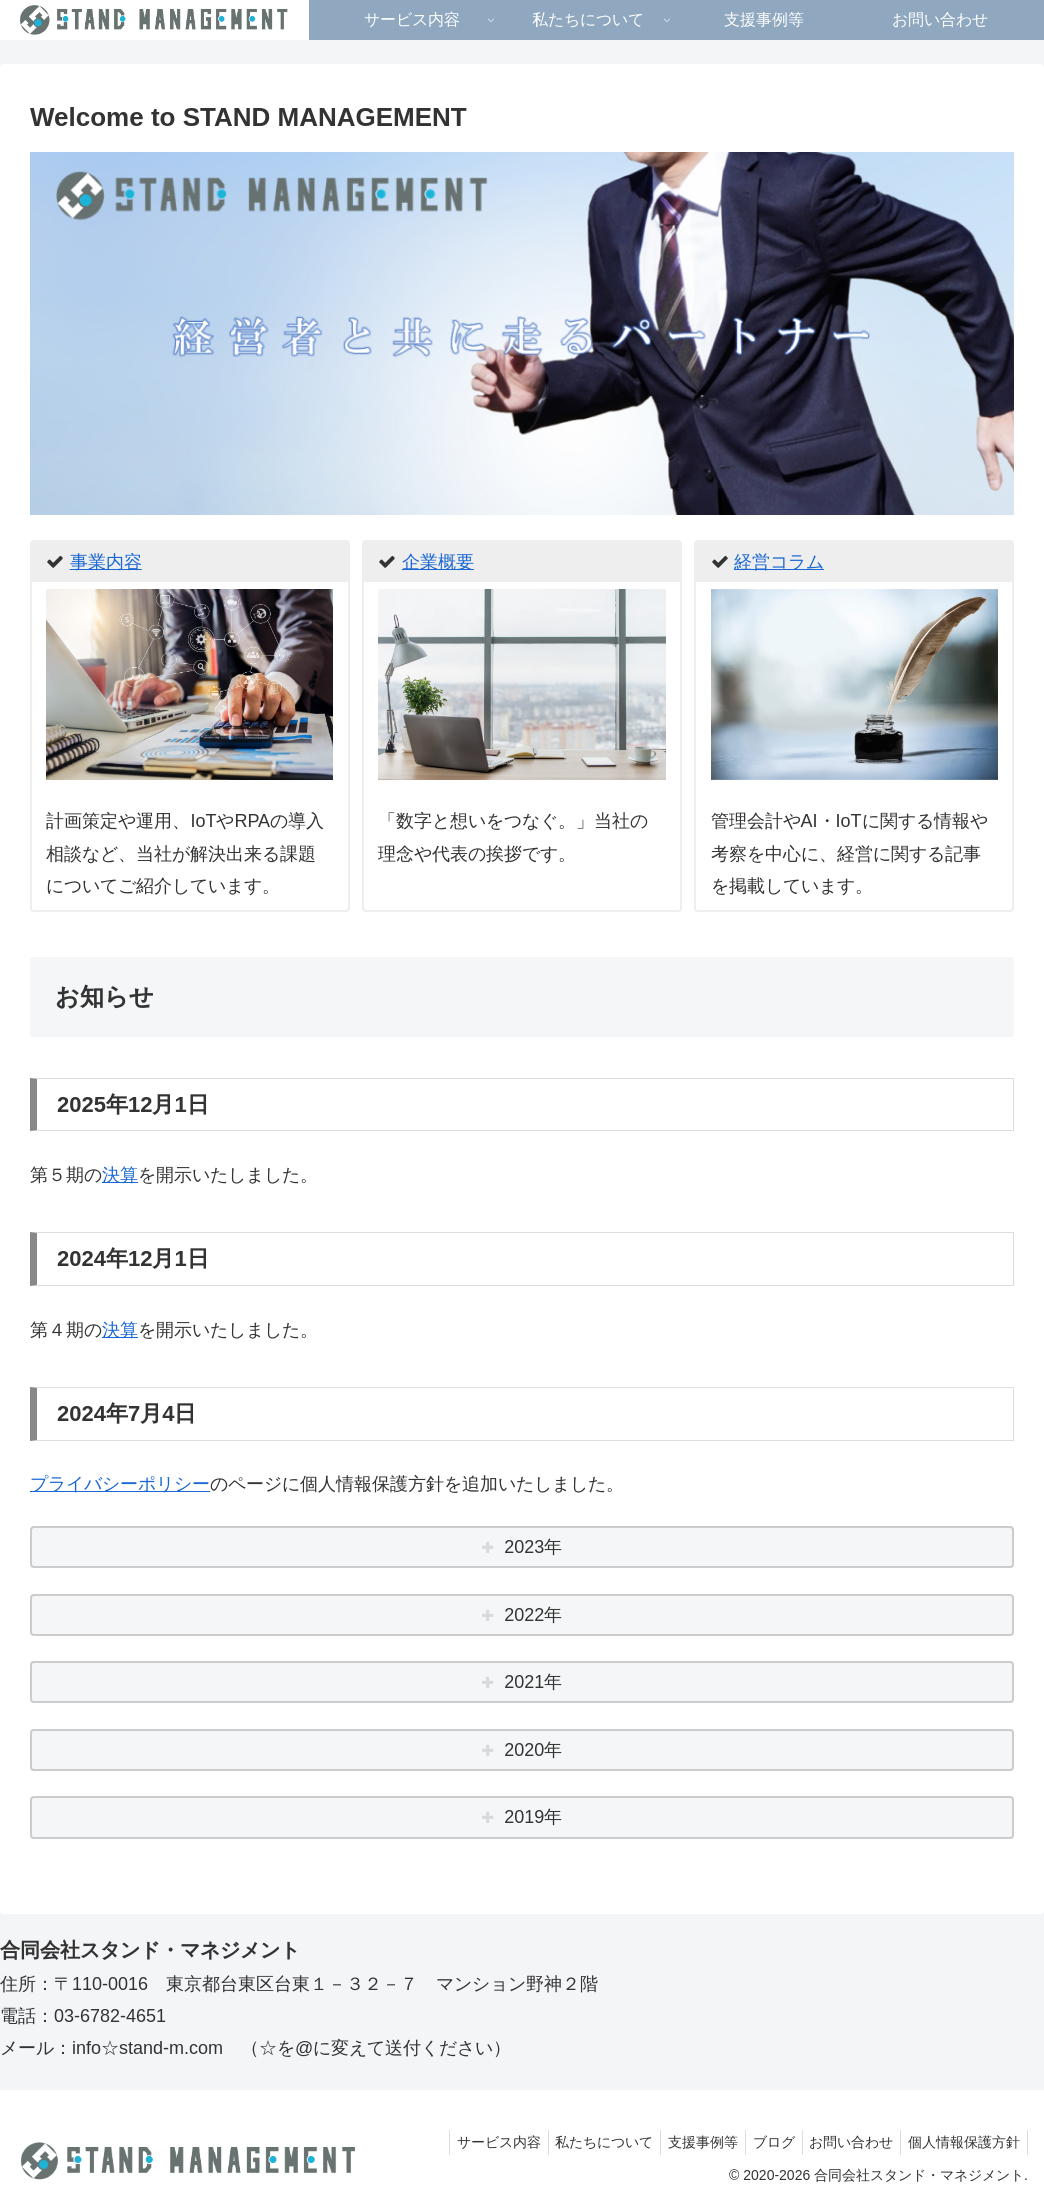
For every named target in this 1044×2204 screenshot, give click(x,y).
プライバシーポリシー (120, 1484)
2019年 (533, 1817)
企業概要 (438, 562)
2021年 (533, 1682)
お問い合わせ (842, 2142)
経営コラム (779, 562)
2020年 (533, 1750)
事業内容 (106, 562)
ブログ (758, 2142)
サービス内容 (464, 2142)
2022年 (533, 1615)
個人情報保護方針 (961, 2142)
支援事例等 (681, 2142)
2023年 (533, 1547)
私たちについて (576, 2142)
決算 (120, 1175)
